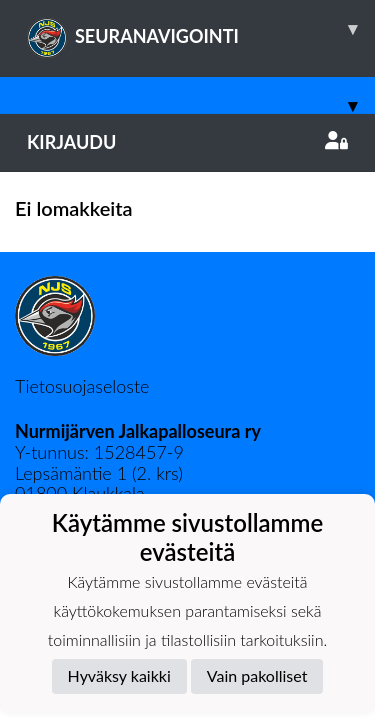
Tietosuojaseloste (82, 386)
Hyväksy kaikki (119, 675)
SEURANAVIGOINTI (201, 29)
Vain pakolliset (257, 675)
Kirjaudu (187, 142)
